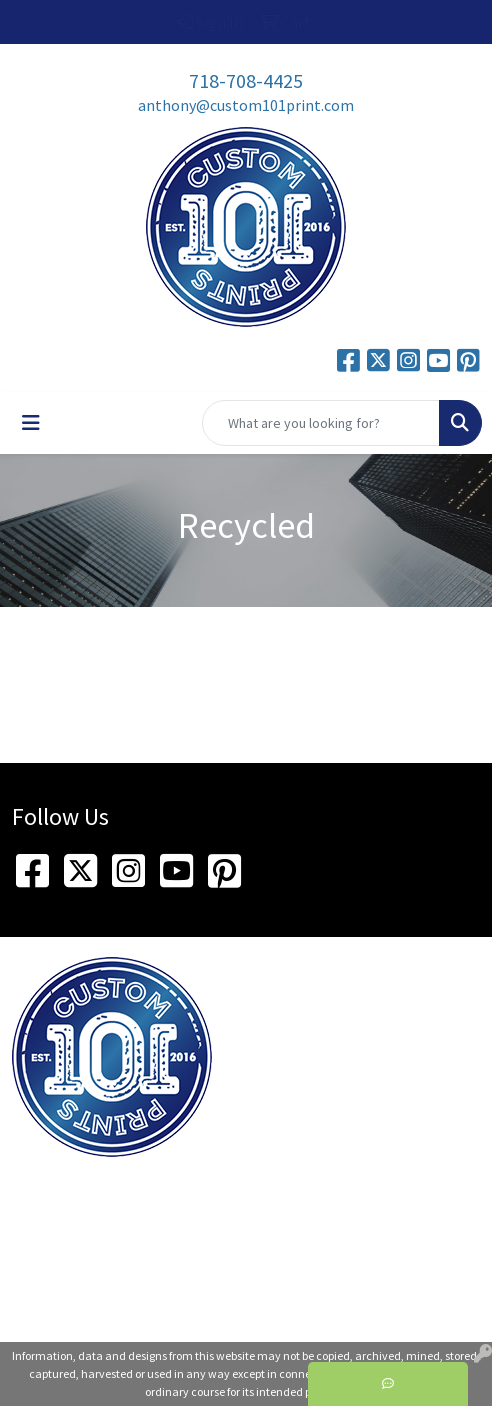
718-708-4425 (246, 80)
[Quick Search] (321, 423)
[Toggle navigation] (31, 423)
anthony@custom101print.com (246, 105)
